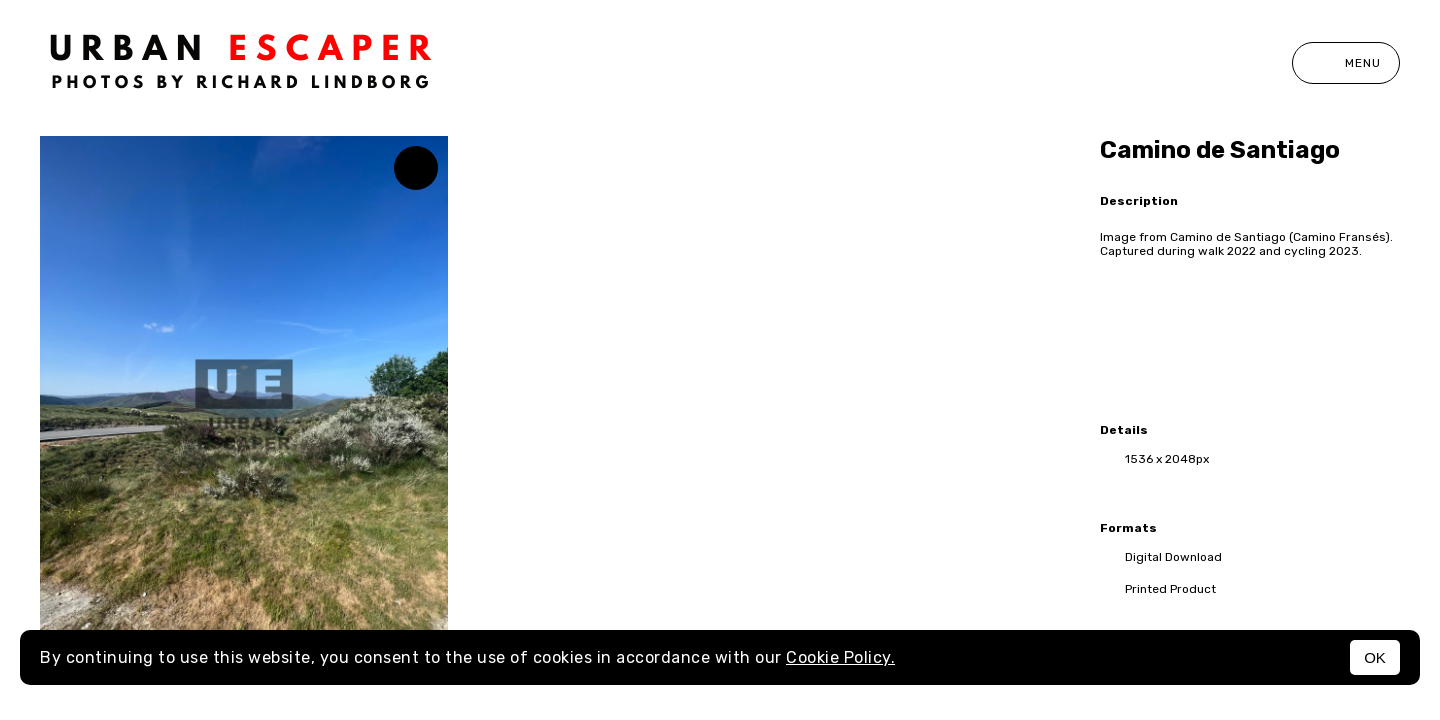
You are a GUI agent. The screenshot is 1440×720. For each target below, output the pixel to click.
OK (1375, 657)
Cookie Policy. (840, 657)
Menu (1346, 63)
